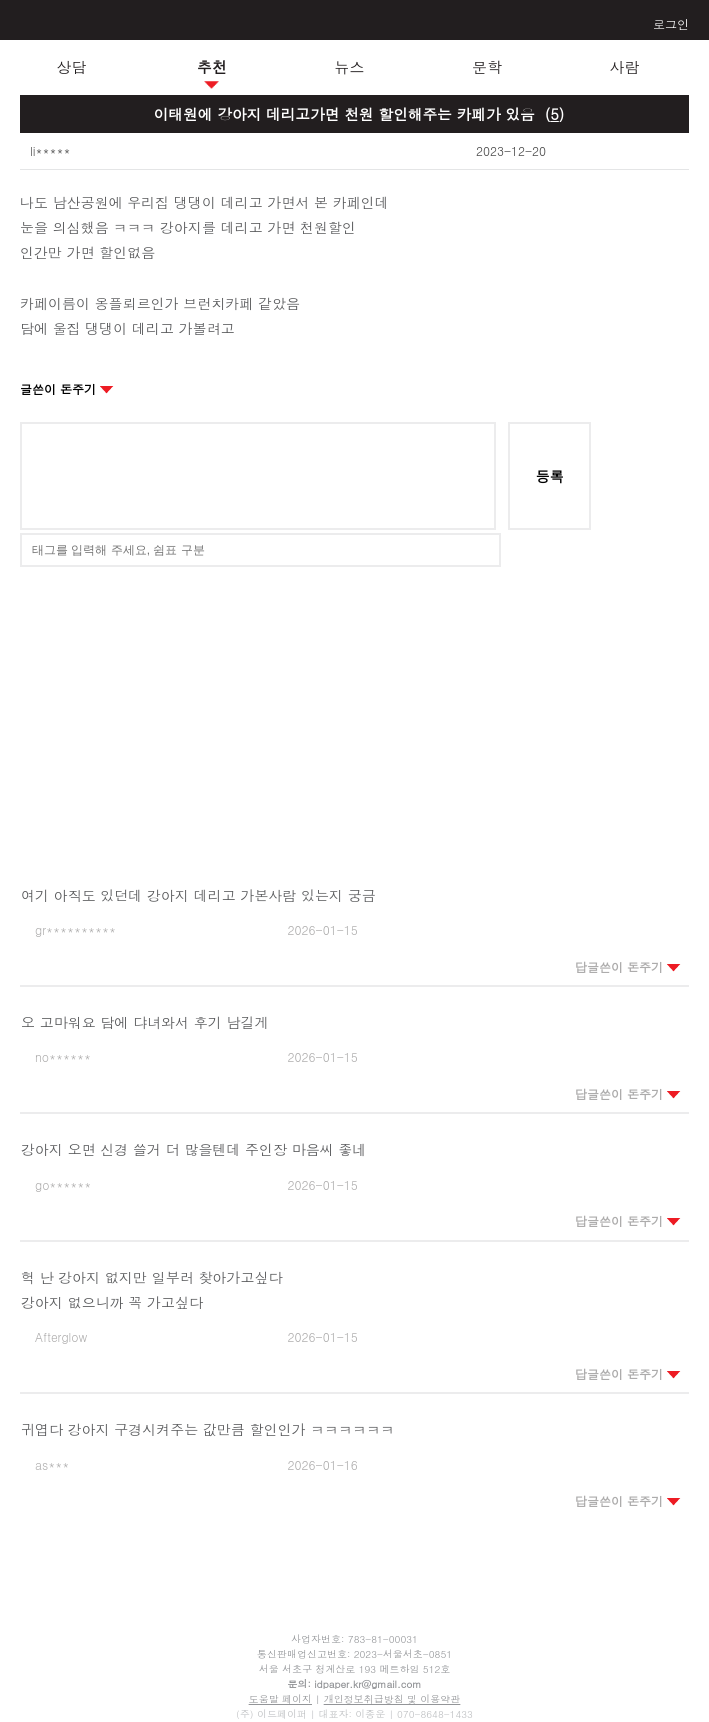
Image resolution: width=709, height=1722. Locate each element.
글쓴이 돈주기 (67, 388)
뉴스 (350, 66)
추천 (212, 66)
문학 (487, 66)
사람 (625, 66)
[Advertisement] (355, 712)
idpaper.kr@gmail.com (367, 1684)
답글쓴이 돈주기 (628, 966)
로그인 (671, 23)
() (555, 113)
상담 (72, 66)
